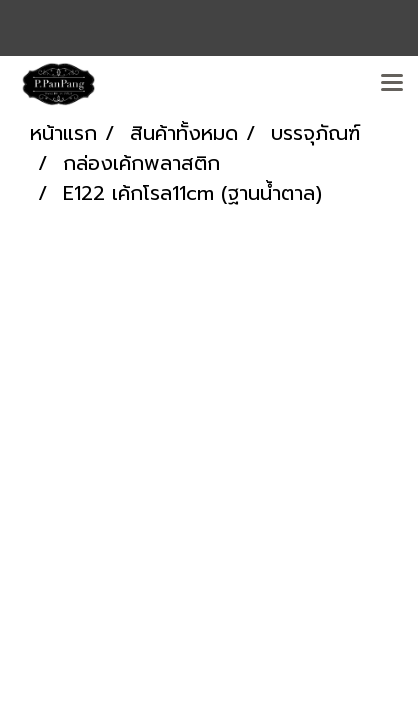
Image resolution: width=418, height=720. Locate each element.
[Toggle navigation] (392, 84)
